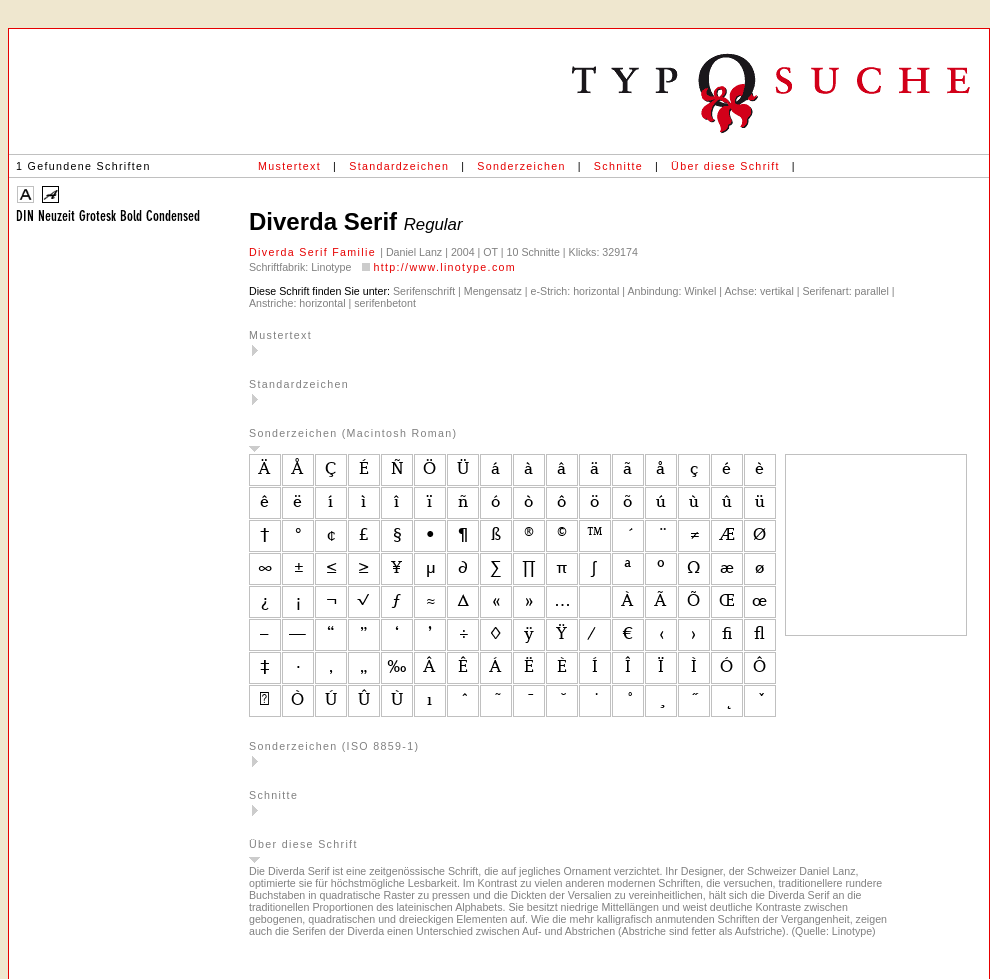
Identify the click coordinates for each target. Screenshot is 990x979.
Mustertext (289, 166)
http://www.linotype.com (444, 267)
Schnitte (618, 166)
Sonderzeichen (521, 166)
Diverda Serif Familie (314, 252)
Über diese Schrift (725, 166)
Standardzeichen (399, 166)
